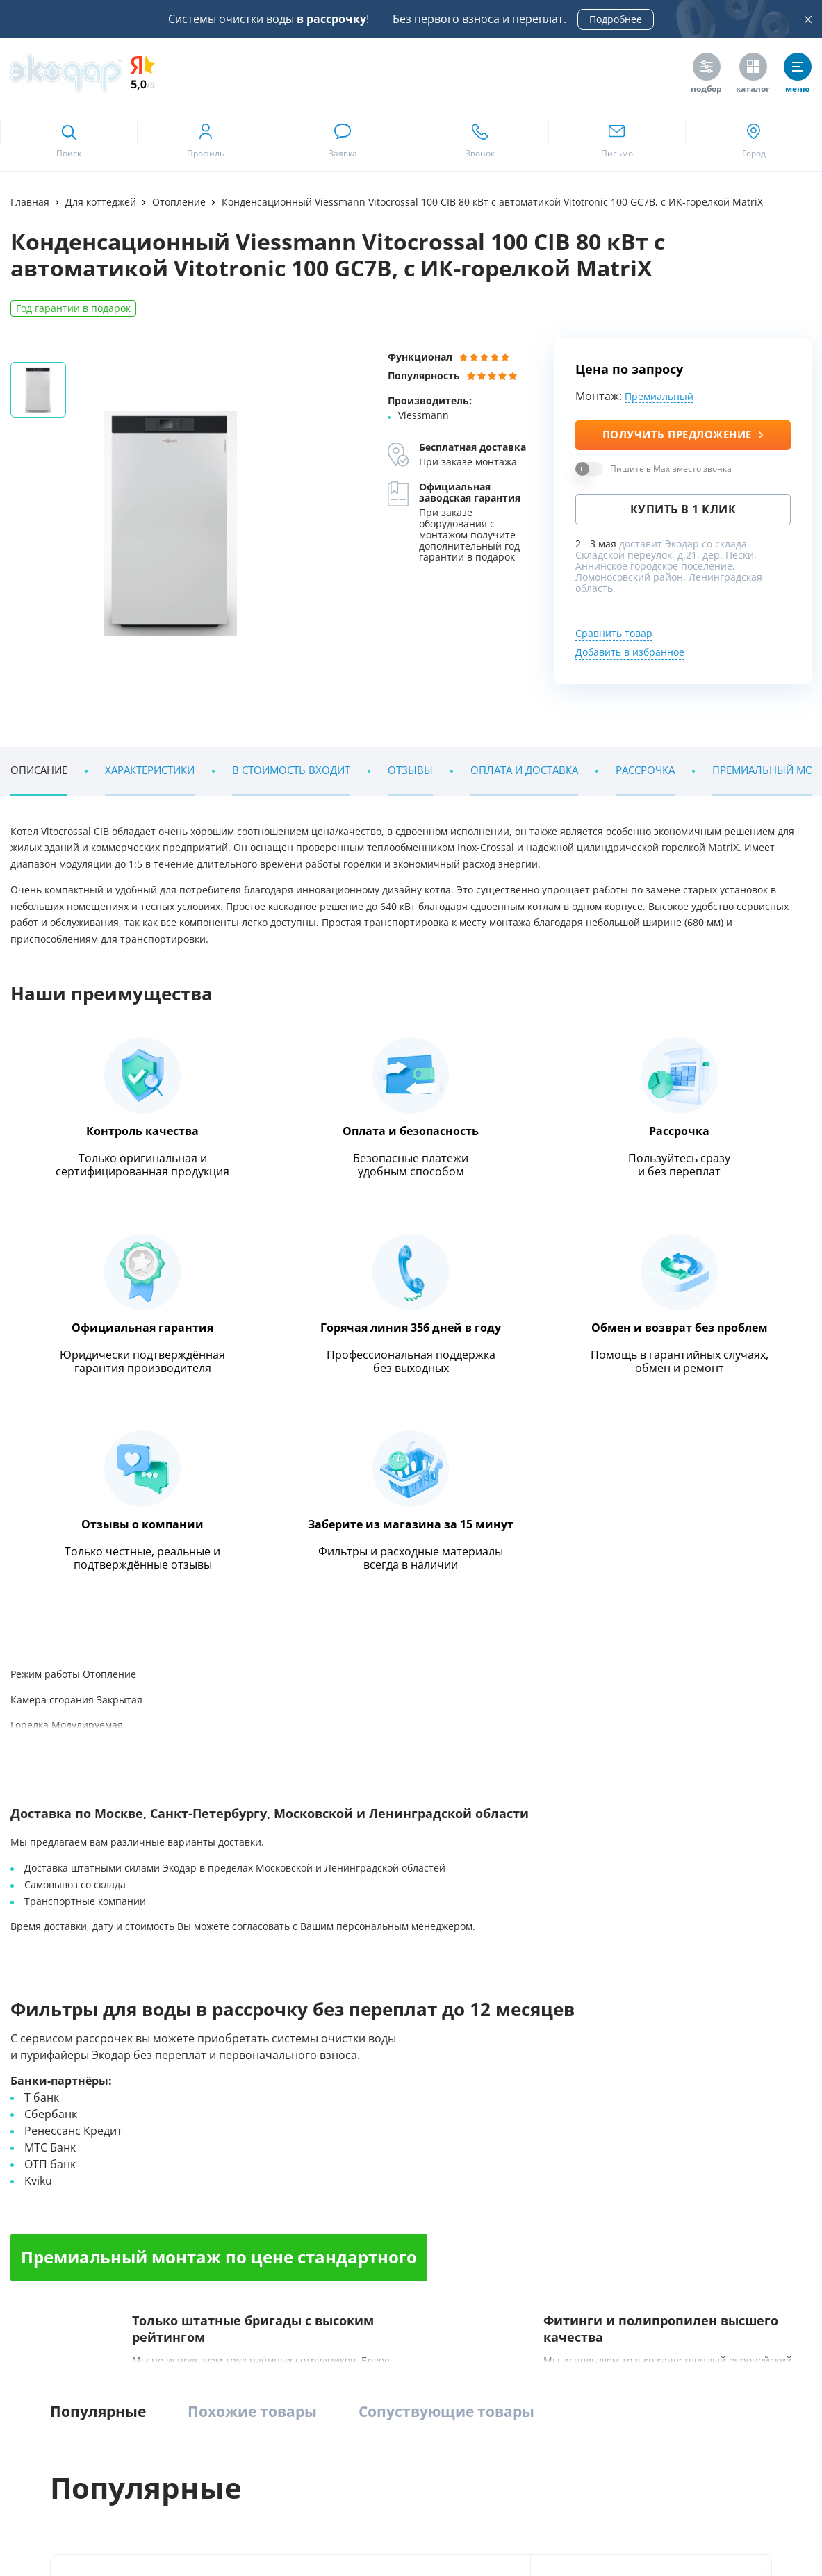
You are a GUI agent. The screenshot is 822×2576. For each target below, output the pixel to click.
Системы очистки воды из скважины (225, 2208)
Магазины (32, 2131)
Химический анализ (766, 2131)
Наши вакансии (44, 2157)
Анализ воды (750, 2105)
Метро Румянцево (74, 1859)
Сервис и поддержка (767, 2157)
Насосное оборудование (424, 2182)
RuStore (316, 2302)
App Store (57, 2302)
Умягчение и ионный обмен (432, 2208)
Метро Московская (350, 1859)
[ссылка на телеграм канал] (332, 1770)
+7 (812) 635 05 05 (117, 1771)
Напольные (607, 2131)
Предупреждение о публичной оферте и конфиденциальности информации (168, 2529)
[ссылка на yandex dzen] (761, 2452)
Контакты (31, 2208)
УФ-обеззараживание (417, 2157)
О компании (37, 2105)
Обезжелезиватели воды (199, 2157)
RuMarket (56, 2326)
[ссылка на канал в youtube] (659, 2452)
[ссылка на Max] (625, 2490)
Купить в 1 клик (683, 509)
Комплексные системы (195, 2105)
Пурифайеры (610, 2105)
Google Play (144, 2302)
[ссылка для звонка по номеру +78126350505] (479, 139)
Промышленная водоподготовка (442, 2105)
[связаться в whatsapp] (342, 139)
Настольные (608, 2157)
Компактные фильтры (194, 2131)
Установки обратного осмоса (434, 2131)
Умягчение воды (182, 2182)
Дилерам (742, 2182)
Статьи (25, 2182)
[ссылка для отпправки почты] (616, 139)
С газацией (605, 2182)
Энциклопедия (108, 971)
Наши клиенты (82, 1587)
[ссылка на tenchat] (795, 2452)
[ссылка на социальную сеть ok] (727, 2452)
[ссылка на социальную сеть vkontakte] (625, 2452)
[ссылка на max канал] (359, 1769)
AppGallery (235, 2302)
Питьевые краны (618, 2208)
